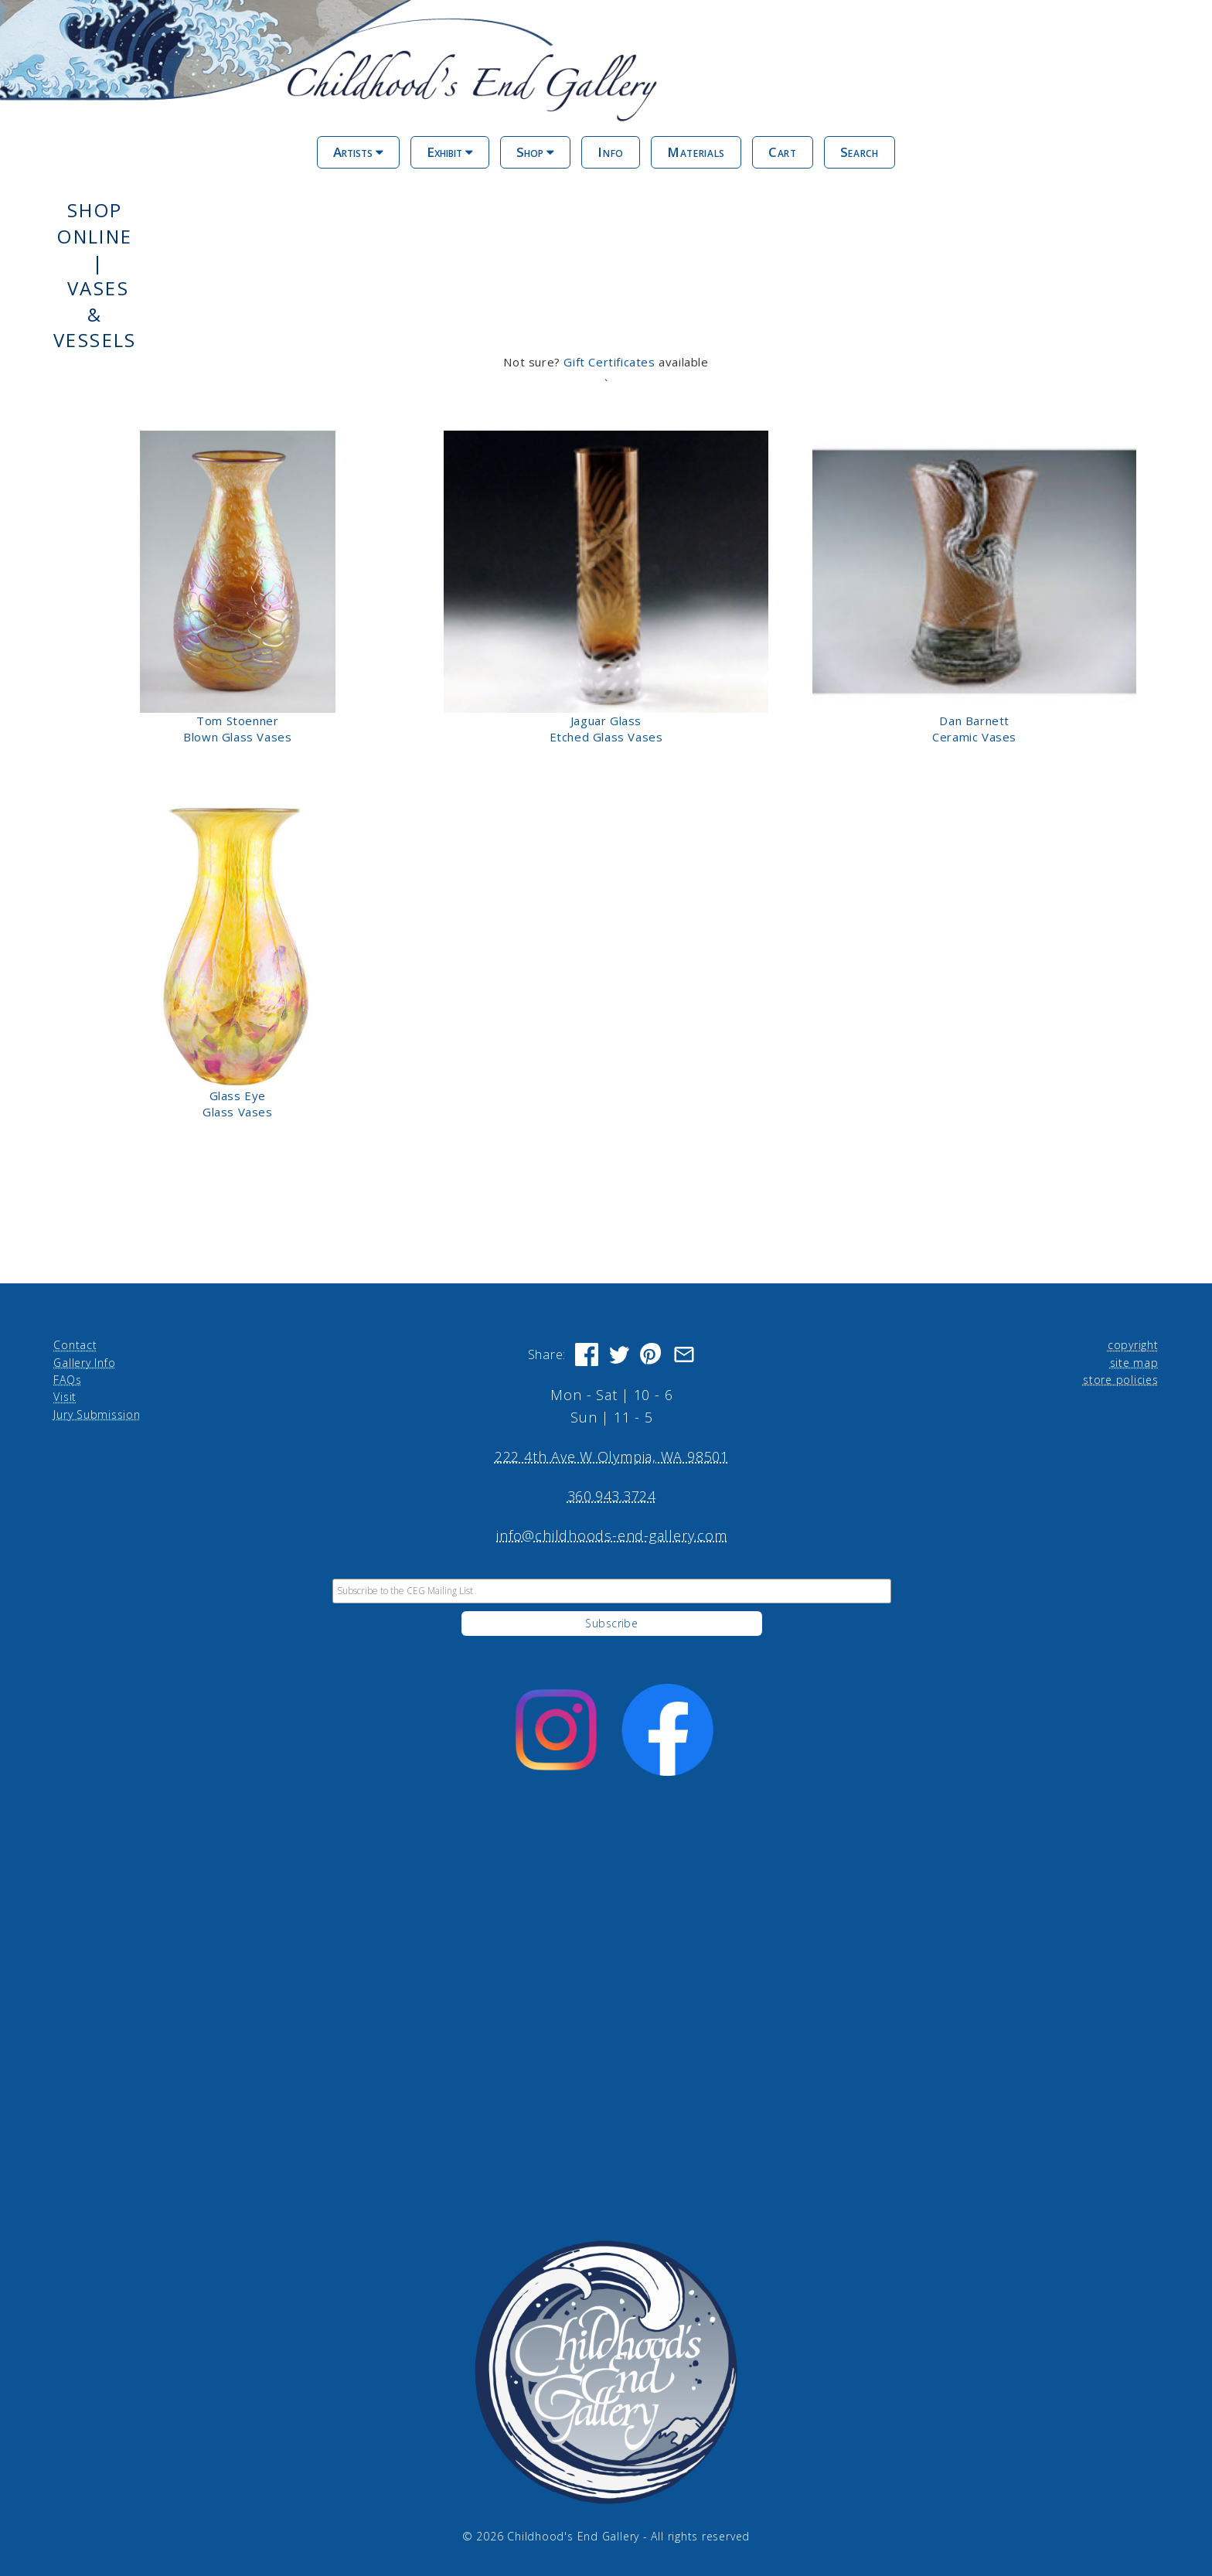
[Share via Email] (684, 1354)
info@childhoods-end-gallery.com (611, 1535)
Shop (535, 152)
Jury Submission (97, 1414)
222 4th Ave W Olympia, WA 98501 (612, 1456)
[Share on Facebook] (586, 1354)
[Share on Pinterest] (651, 1354)
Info (610, 152)
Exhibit (450, 152)
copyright (1133, 1344)
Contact (75, 1344)
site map (1134, 1362)
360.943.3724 (611, 1496)
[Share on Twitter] (619, 1354)
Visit (65, 1396)
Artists (358, 152)
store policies (1121, 1379)
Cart (782, 152)
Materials (696, 152)
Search (859, 152)
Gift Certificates (609, 362)
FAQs (67, 1379)
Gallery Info (84, 1362)
